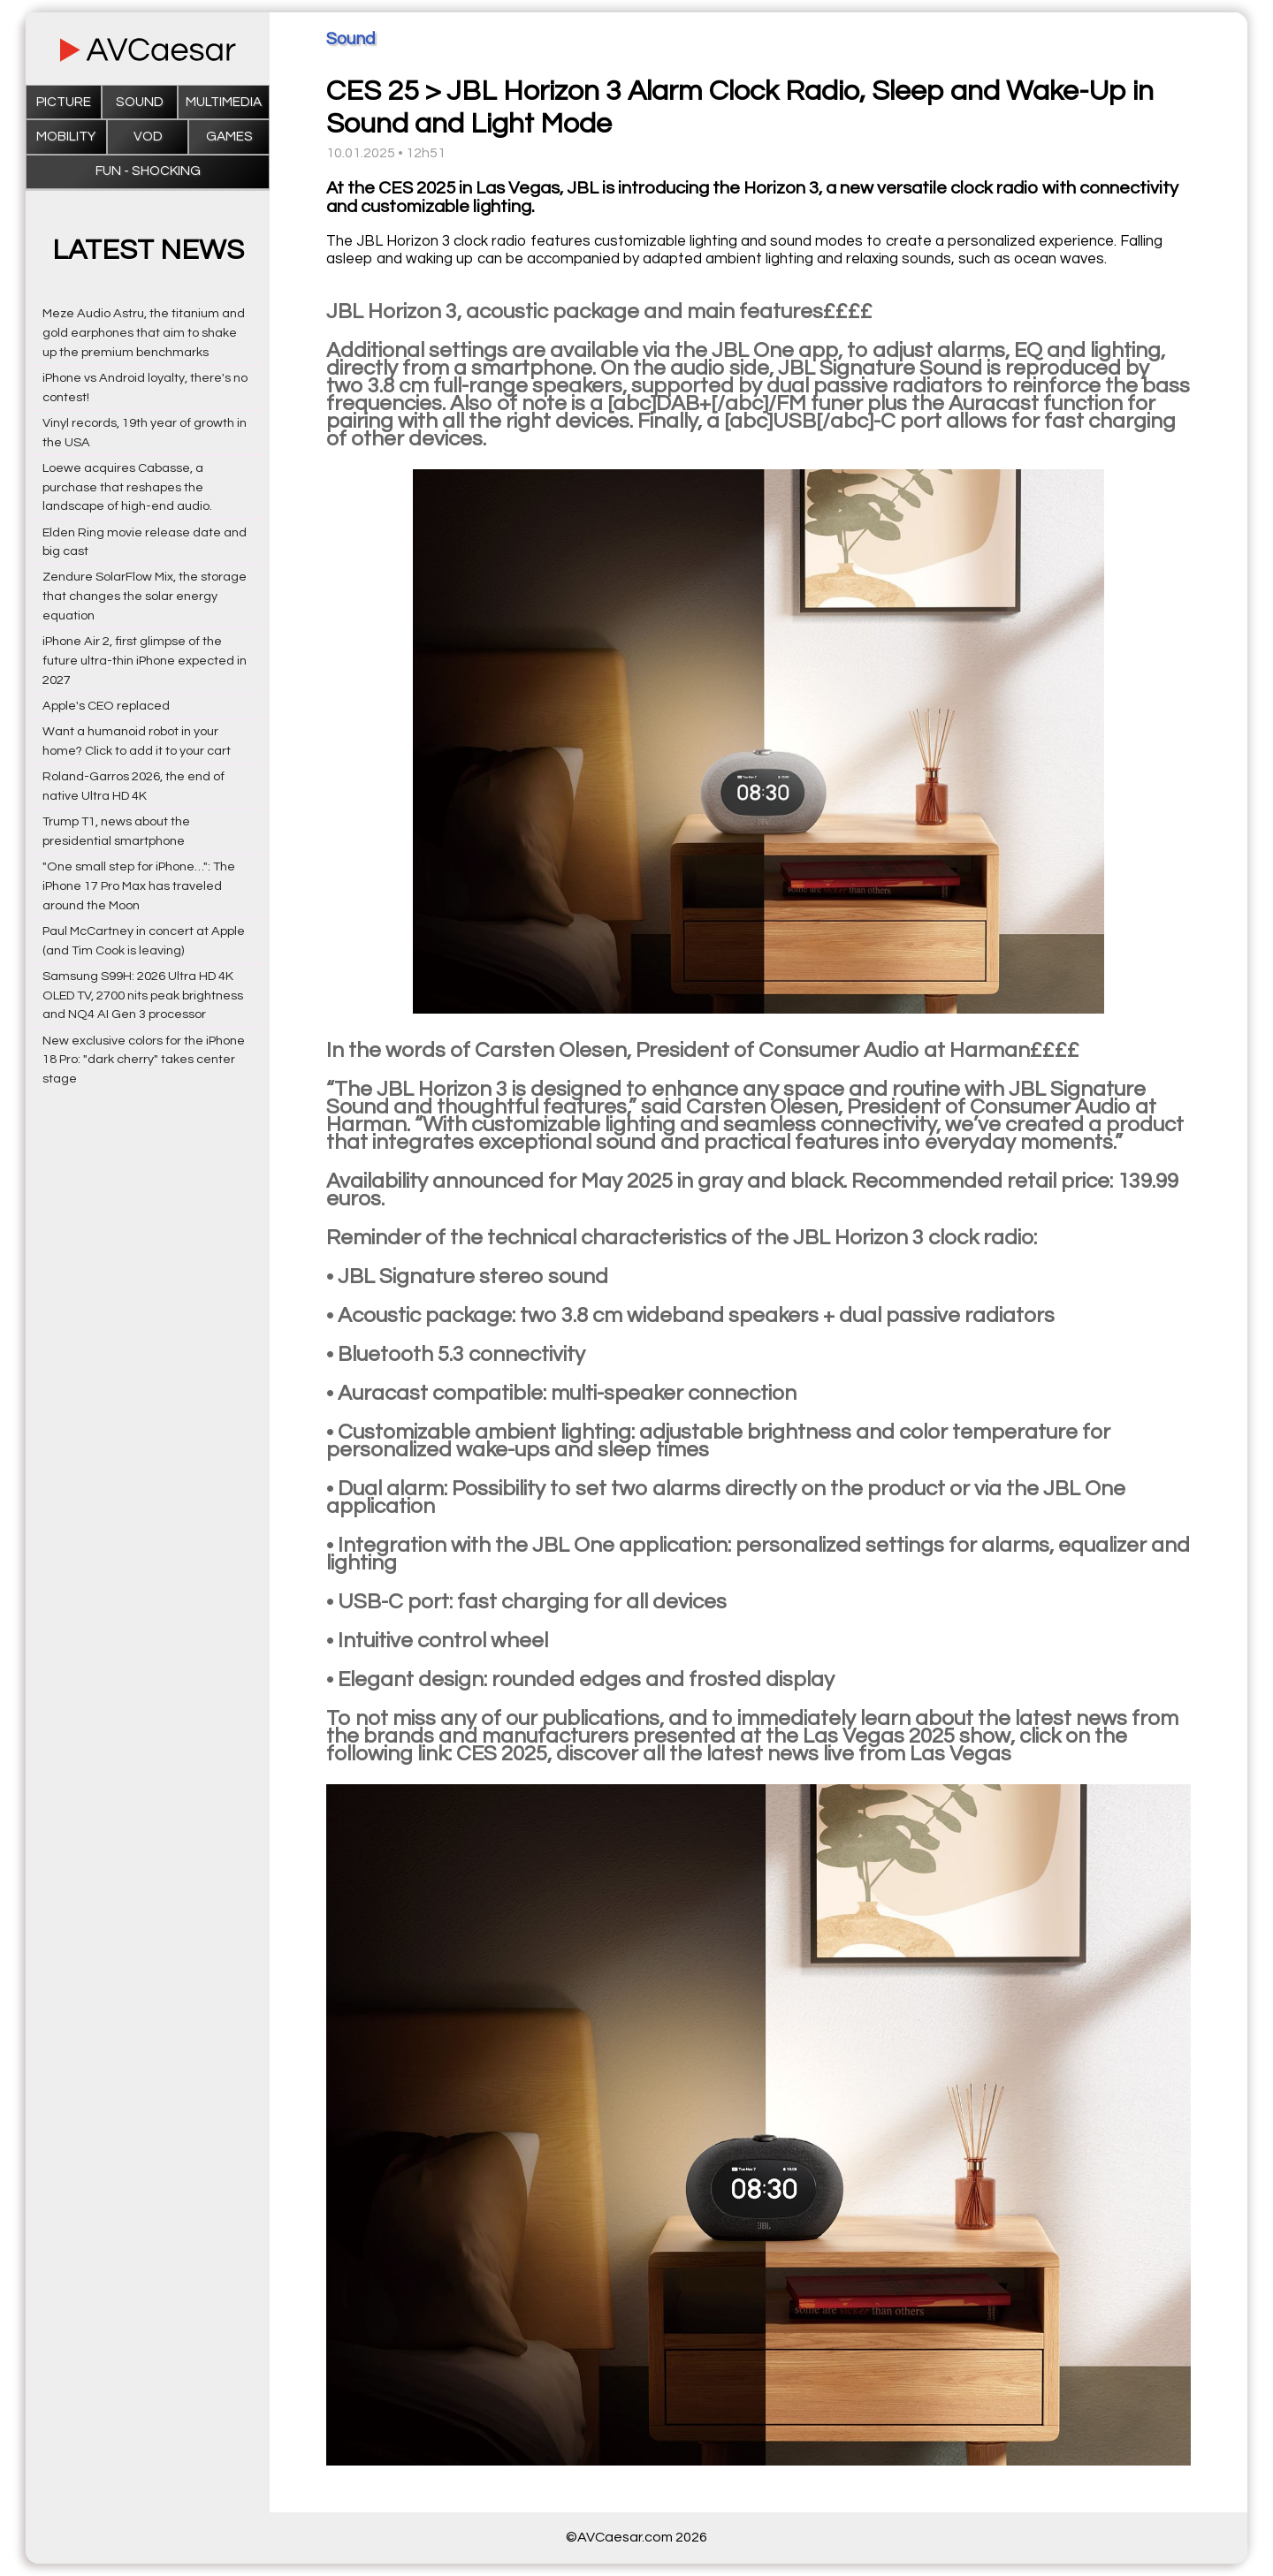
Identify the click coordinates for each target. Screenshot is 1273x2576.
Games (229, 136)
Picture (63, 102)
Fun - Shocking (148, 171)
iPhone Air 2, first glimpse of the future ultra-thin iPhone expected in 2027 (144, 661)
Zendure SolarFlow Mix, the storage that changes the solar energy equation (144, 596)
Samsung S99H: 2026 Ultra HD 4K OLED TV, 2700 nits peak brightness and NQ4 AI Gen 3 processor (142, 995)
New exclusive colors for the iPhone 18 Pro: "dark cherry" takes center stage (143, 1060)
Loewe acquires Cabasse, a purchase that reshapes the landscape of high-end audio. (127, 487)
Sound (140, 102)
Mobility (65, 136)
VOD (148, 136)
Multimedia (224, 102)
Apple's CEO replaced (106, 705)
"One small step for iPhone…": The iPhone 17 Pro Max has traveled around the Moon (138, 886)
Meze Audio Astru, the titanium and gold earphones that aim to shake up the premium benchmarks (143, 333)
